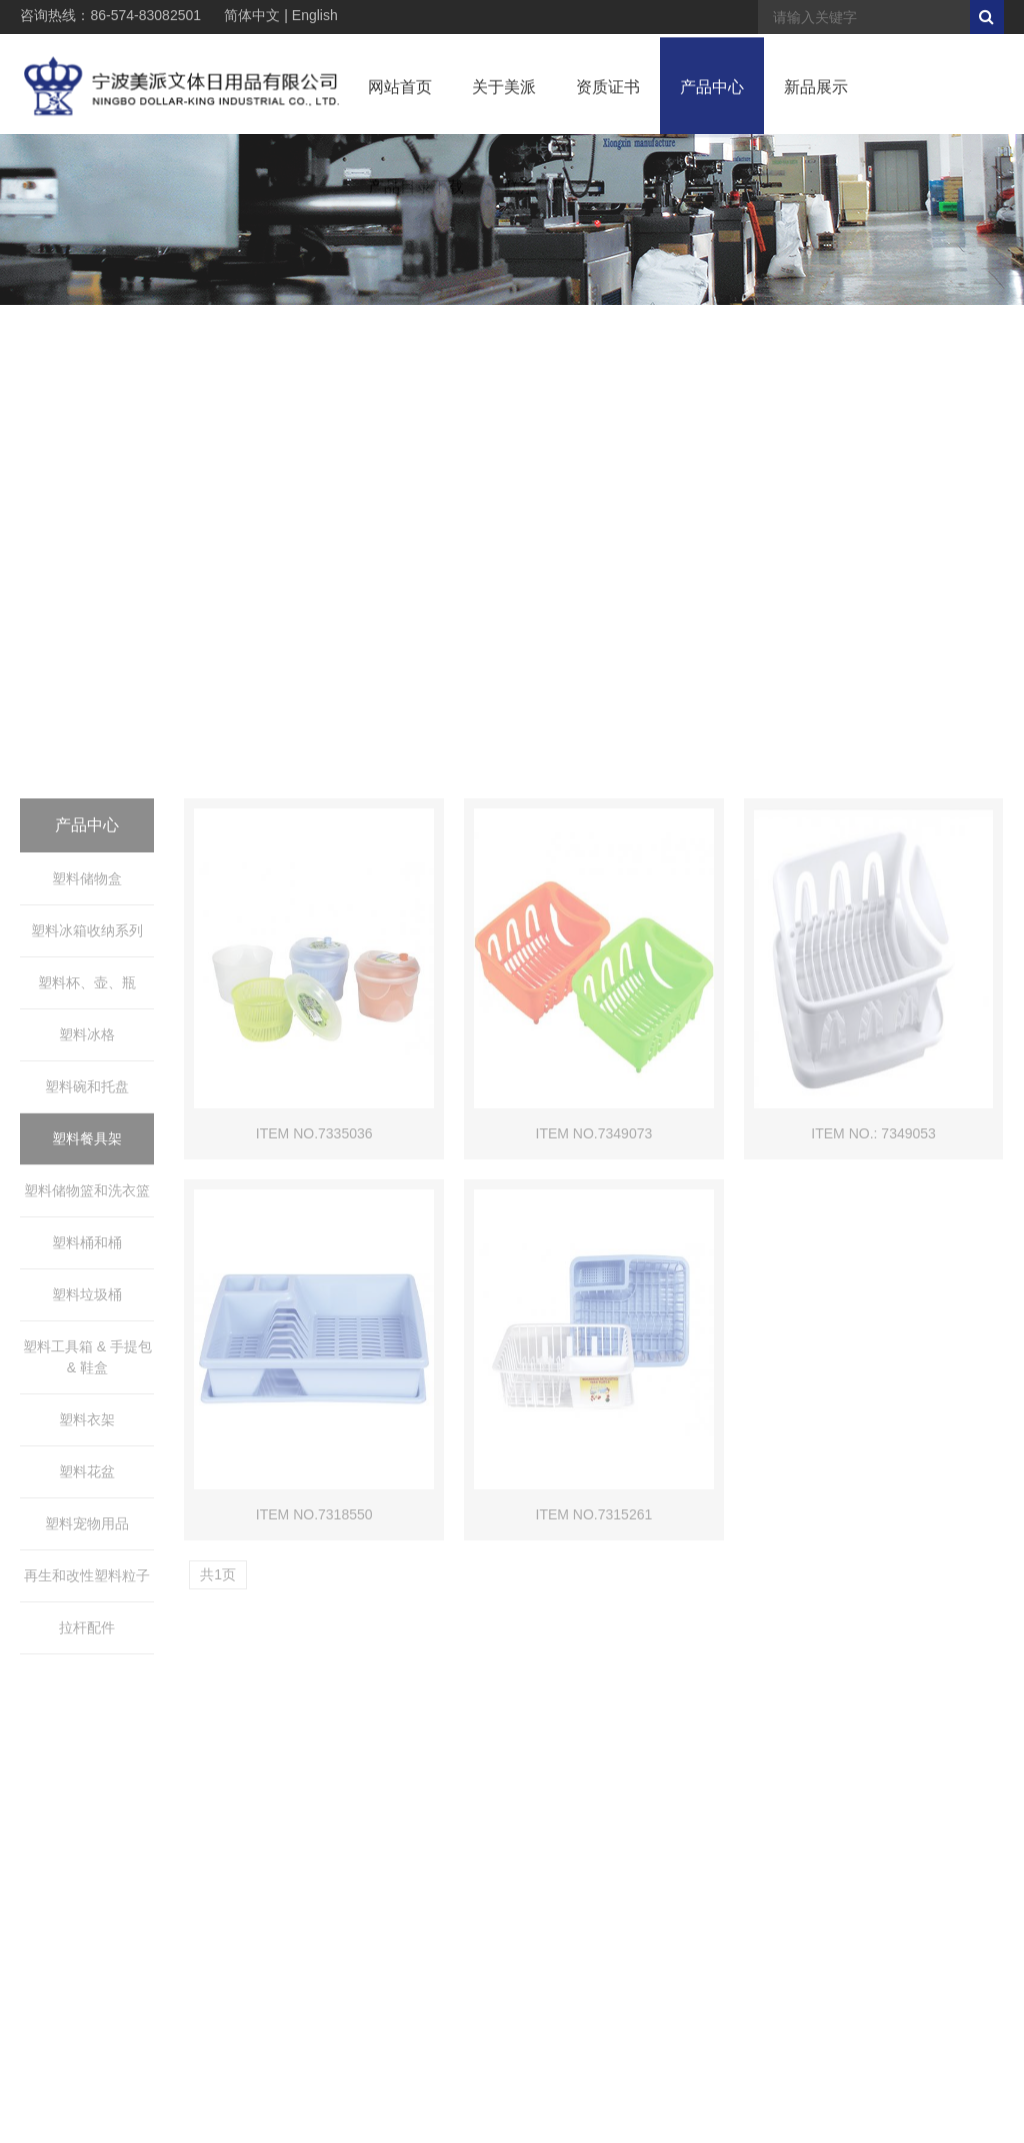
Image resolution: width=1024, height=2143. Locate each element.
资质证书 (608, 93)
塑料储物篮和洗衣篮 (87, 1481)
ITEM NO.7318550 (314, 1805)
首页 (835, 351)
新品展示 (816, 93)
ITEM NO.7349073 (594, 1424)
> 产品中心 (885, 351)
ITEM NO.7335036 (314, 1424)
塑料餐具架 (87, 1429)
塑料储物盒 (87, 1169)
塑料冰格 (87, 1325)
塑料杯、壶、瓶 (87, 1273)
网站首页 (400, 93)
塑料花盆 (87, 1762)
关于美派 (504, 93)
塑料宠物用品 (87, 1814)
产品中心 (712, 93)
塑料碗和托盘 (87, 1377)
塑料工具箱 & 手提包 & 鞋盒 (87, 1647)
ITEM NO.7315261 (594, 1805)
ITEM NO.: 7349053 (873, 1424)
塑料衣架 (87, 1710)
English (315, 16)
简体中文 (252, 16)
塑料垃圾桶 (87, 1585)
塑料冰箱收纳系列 (87, 1221)
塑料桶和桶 (87, 1533)
